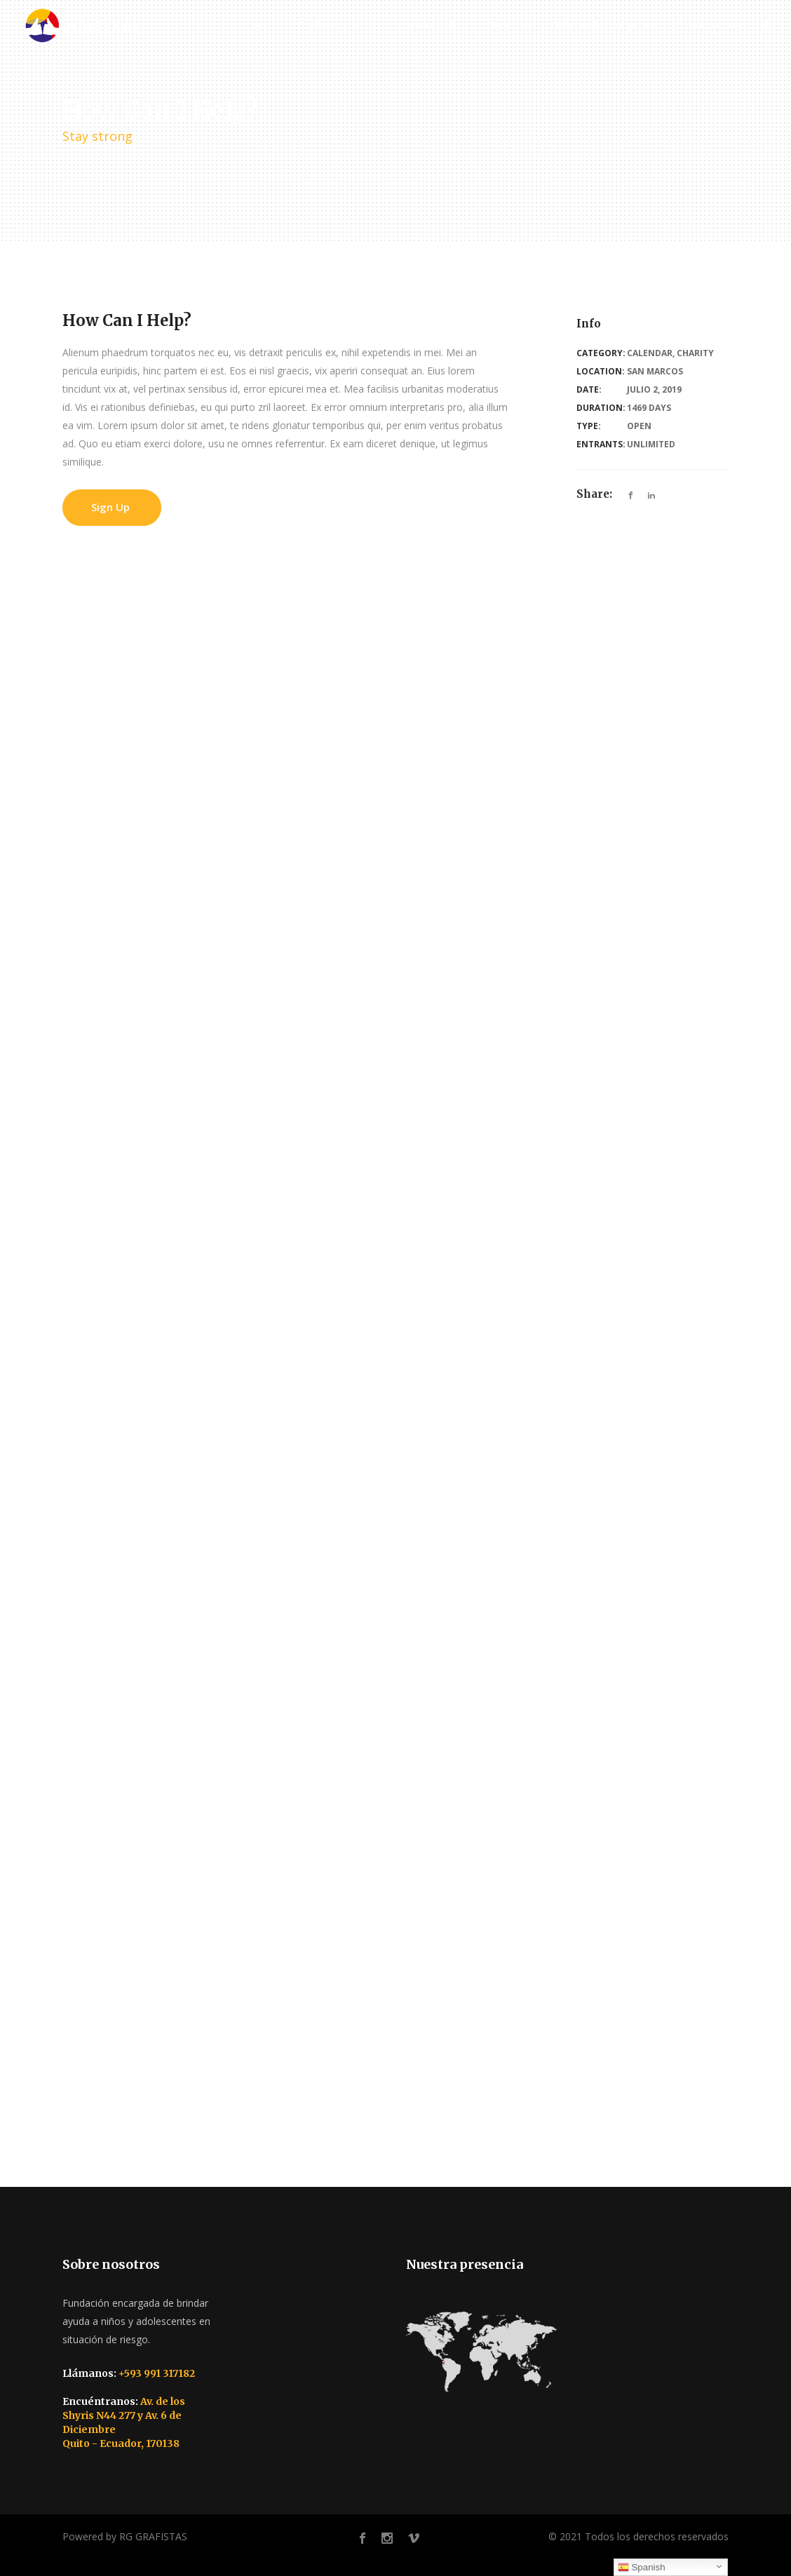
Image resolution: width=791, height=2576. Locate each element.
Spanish (641, 2567)
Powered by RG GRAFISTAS (124, 2536)
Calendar (649, 353)
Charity (695, 353)
